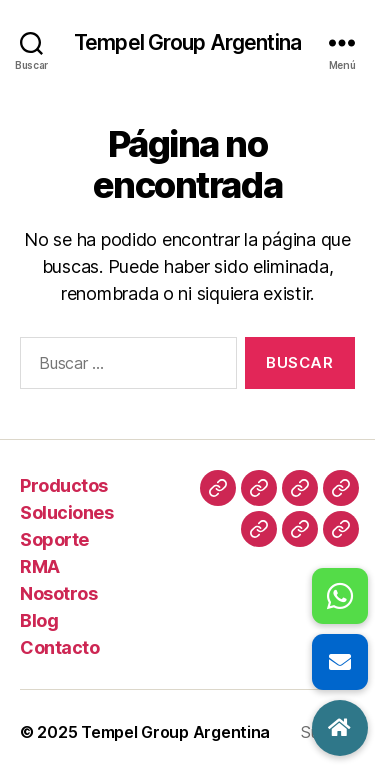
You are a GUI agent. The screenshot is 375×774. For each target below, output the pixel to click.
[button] (340, 728)
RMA (40, 566)
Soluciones (66, 512)
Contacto (59, 647)
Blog (39, 620)
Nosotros (58, 593)
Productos (64, 485)
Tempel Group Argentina (187, 42)
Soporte (54, 539)
